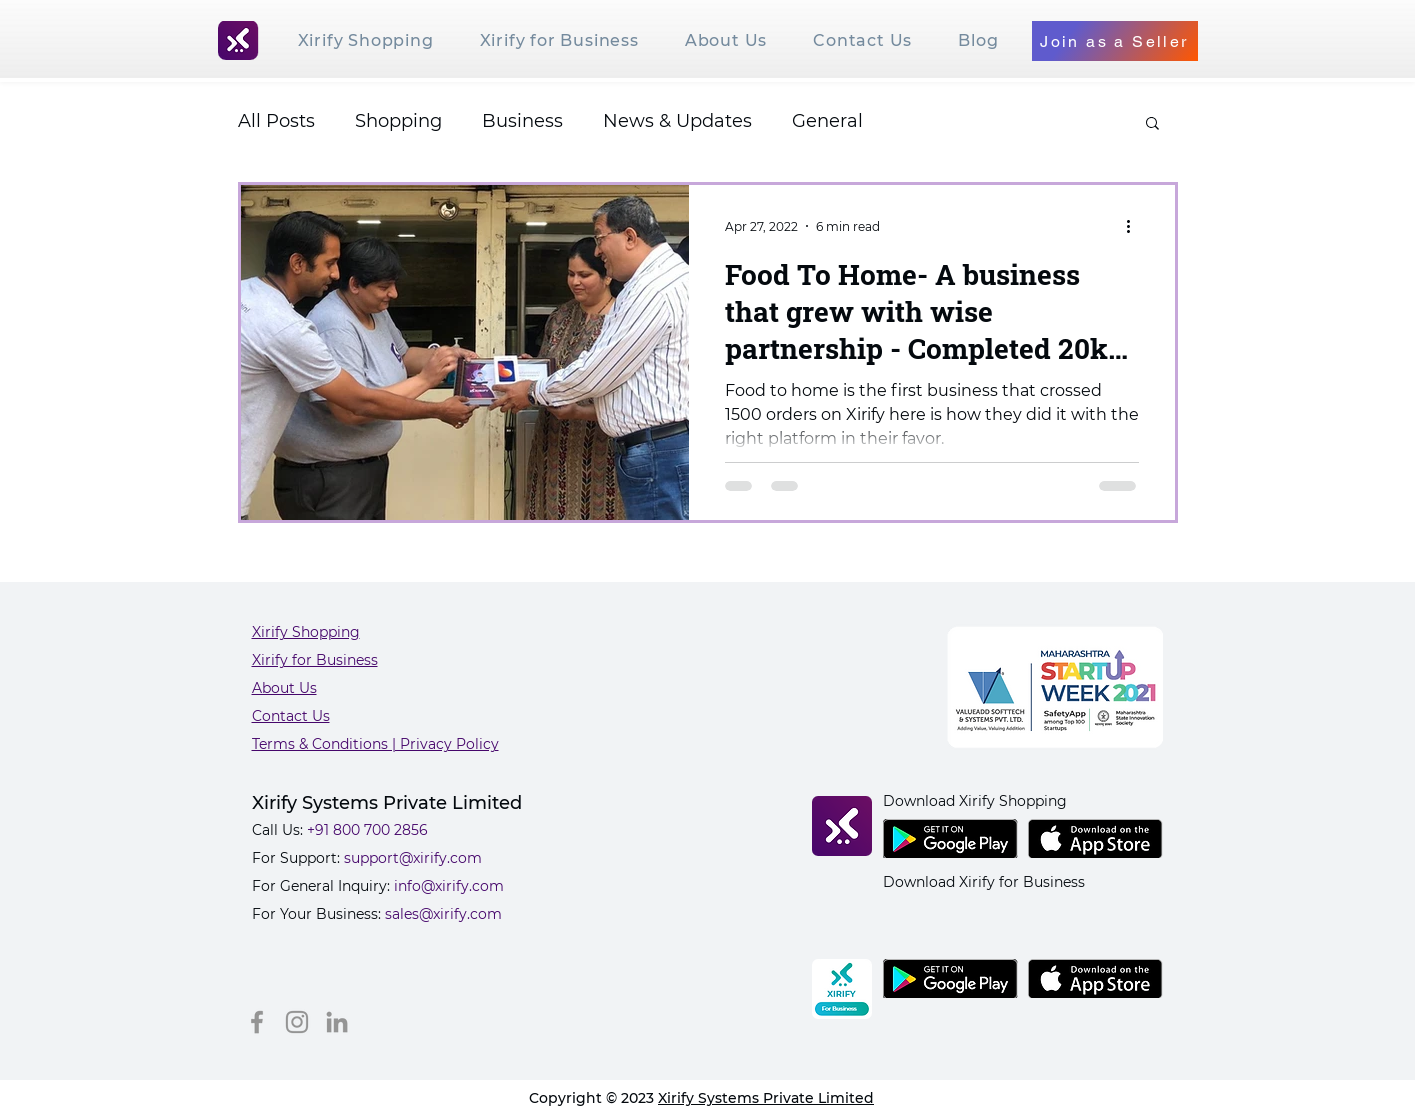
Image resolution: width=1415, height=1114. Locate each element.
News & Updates (677, 121)
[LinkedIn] (337, 1022)
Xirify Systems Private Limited (766, 1098)
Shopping (398, 121)
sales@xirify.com (443, 914)
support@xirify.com (413, 858)
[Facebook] (257, 1022)
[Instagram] (297, 1022)
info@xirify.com (449, 886)
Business (522, 121)
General (827, 121)
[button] (1152, 124)
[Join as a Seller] (1115, 41)
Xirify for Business (315, 660)
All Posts (276, 121)
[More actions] (1136, 226)
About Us (284, 688)
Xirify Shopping (306, 632)
